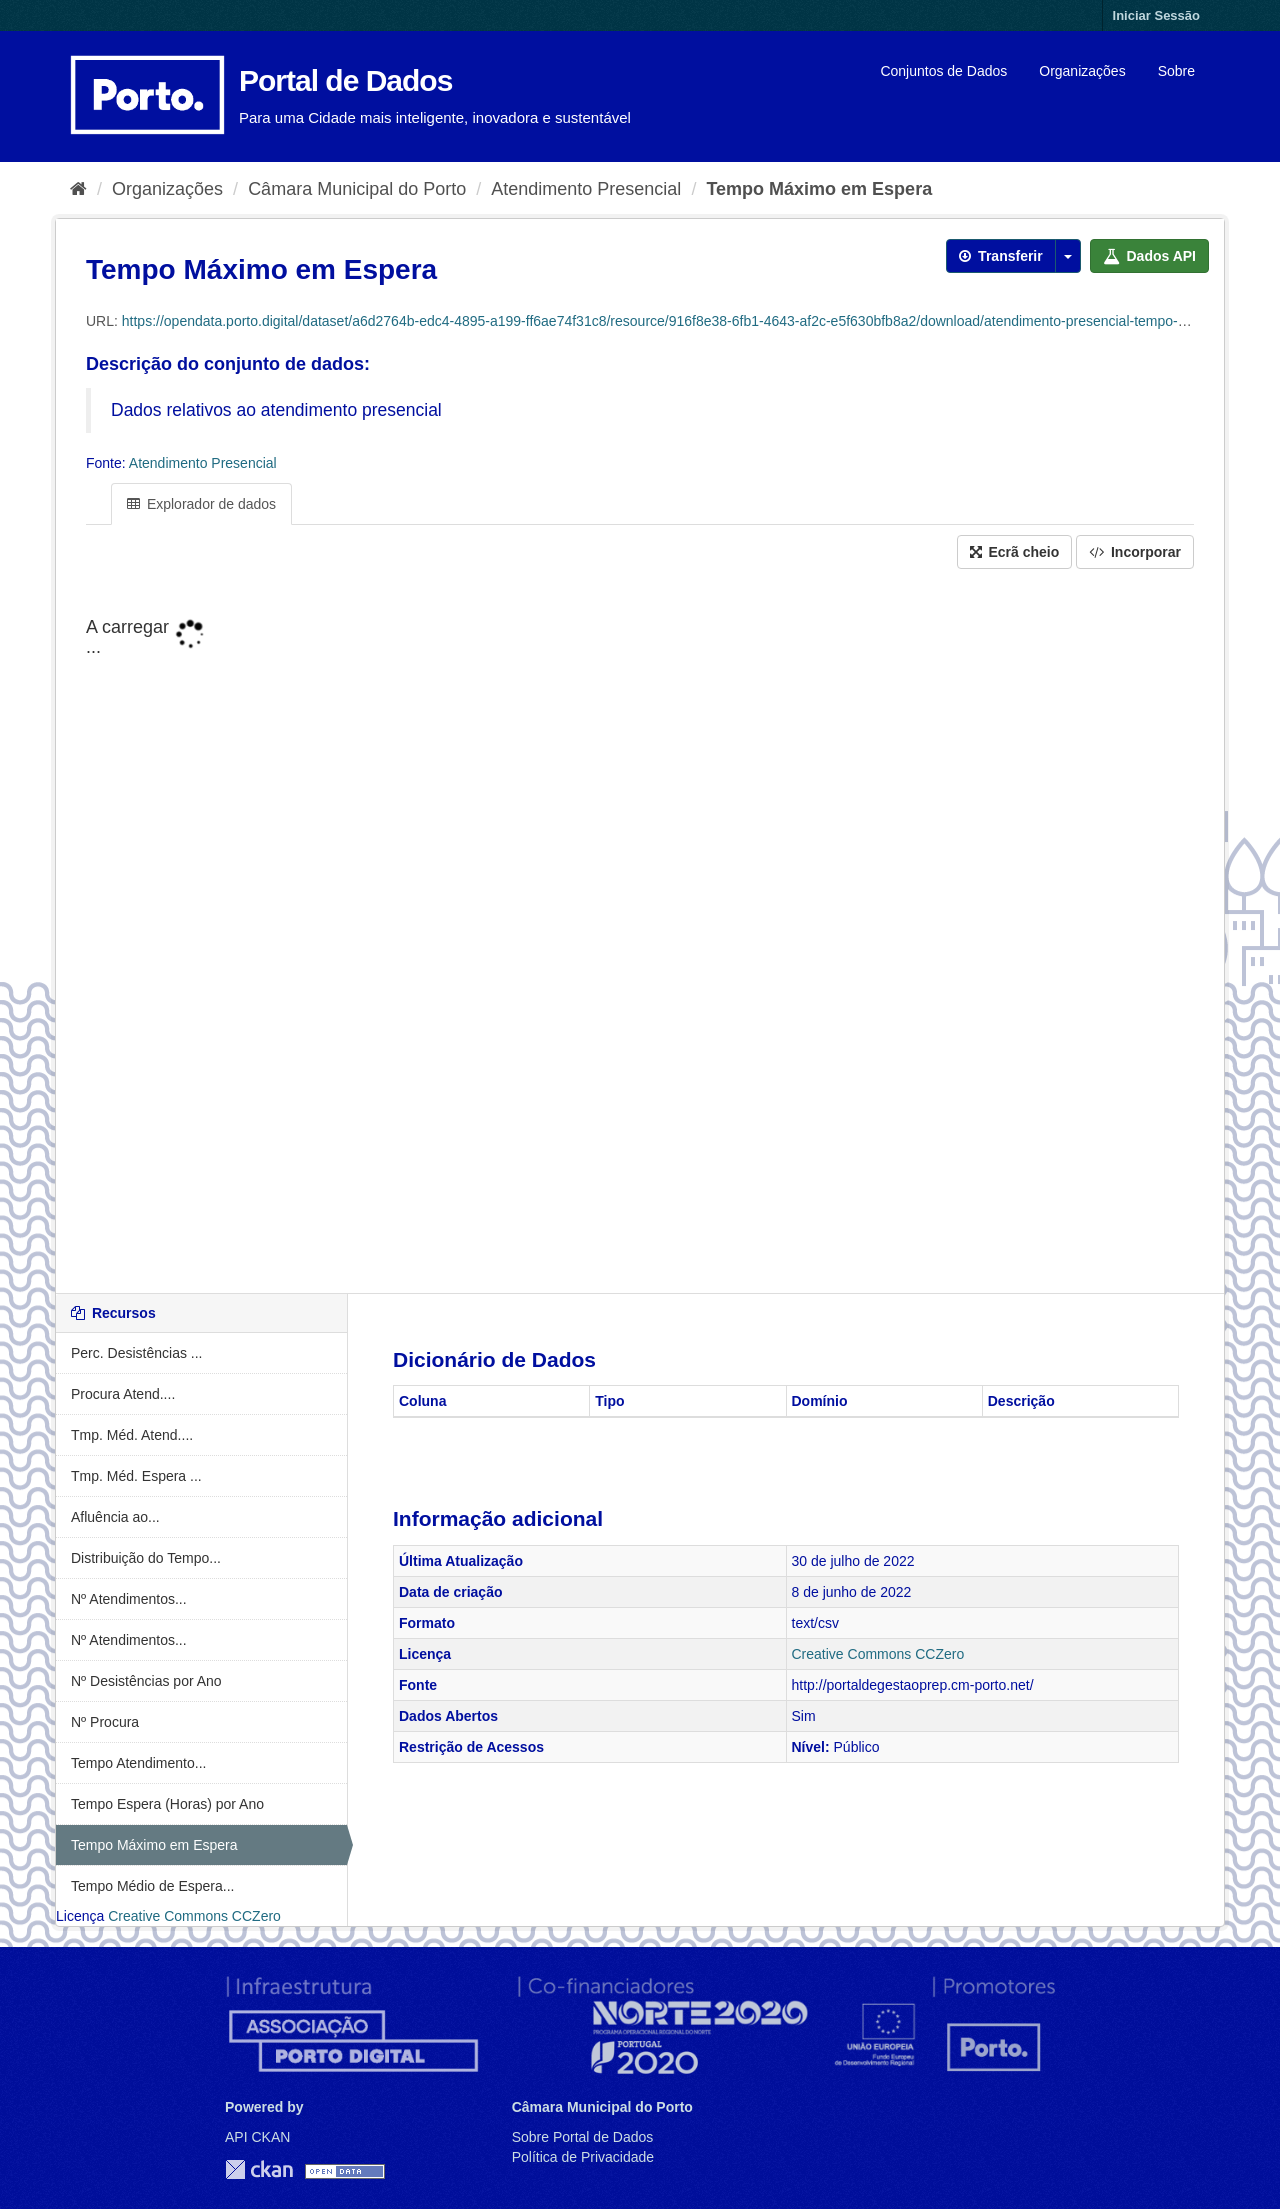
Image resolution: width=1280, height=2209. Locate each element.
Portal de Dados (345, 80)
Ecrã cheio (1015, 552)
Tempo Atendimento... (138, 1763)
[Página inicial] (78, 189)
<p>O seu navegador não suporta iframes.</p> (640, 933)
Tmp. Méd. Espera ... (136, 1476)
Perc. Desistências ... (137, 1353)
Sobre (1176, 71)
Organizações (1082, 71)
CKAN (259, 2169)
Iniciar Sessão (1156, 15)
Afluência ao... (115, 1517)
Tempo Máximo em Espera (819, 189)
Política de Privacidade (583, 2157)
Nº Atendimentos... (129, 1599)
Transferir (1000, 256)
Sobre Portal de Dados (583, 2137)
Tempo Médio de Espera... (152, 1886)
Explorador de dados (201, 504)
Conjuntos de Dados (943, 71)
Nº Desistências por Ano (146, 1681)
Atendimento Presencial (586, 189)
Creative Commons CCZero (194, 1916)
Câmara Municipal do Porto (357, 189)
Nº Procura (105, 1722)
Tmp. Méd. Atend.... (132, 1435)
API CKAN (257, 2137)
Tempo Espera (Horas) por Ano (167, 1804)
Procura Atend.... (123, 1394)
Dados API (1149, 256)
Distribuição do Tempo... (146, 1558)
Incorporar (1135, 552)
